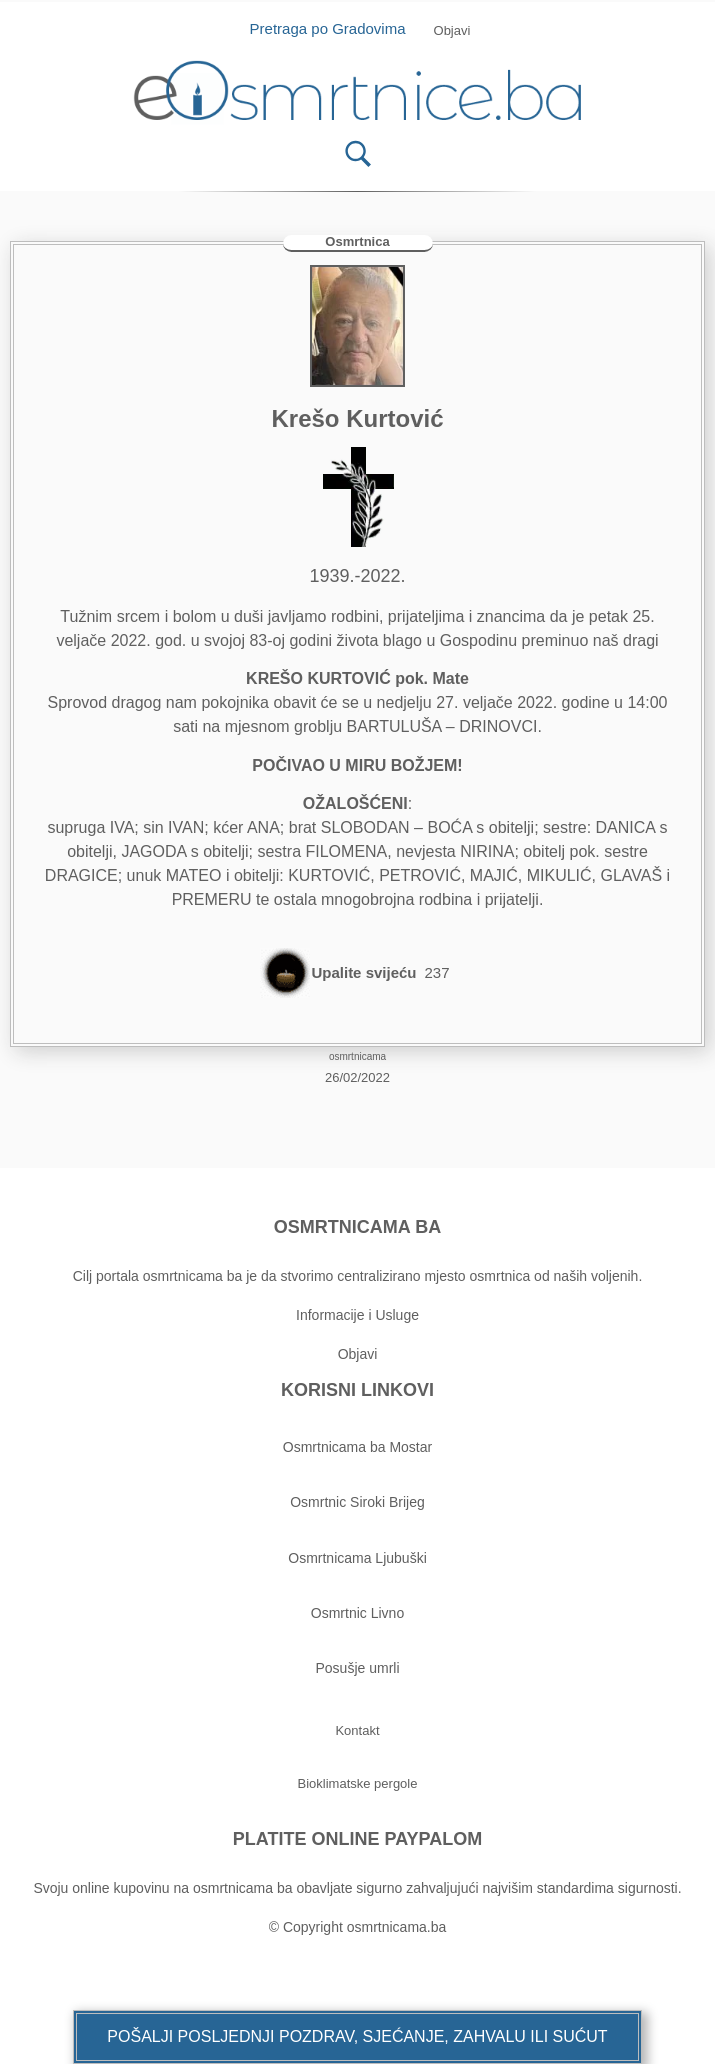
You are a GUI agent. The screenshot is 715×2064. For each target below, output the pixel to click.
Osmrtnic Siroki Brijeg (357, 1502)
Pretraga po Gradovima (335, 28)
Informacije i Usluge (357, 1315)
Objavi (358, 1354)
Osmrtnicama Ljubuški (357, 1558)
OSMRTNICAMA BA (357, 1227)
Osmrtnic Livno (357, 1613)
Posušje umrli (357, 1668)
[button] (357, 2037)
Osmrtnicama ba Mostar (357, 1447)
